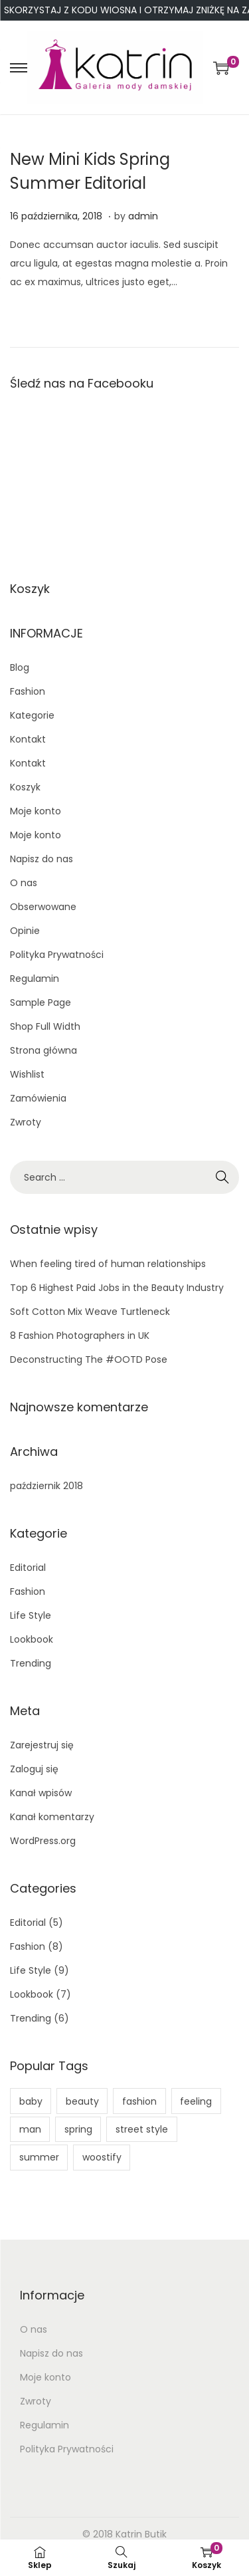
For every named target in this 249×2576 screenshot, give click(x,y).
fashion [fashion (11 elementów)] (139, 2101)
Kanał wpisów (41, 1793)
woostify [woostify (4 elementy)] (102, 2157)
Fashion (27, 691)
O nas (23, 882)
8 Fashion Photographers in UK (79, 1335)
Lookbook (31, 1639)
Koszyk (25, 787)
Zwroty (25, 1122)
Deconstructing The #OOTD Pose (88, 1359)
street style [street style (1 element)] (142, 2129)
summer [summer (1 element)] (39, 2157)
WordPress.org (43, 1840)
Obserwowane (43, 906)
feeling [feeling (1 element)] (196, 2101)
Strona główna (43, 1050)
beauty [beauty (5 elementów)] (82, 2101)
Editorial (28, 1567)
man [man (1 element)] (30, 2129)
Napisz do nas (41, 859)
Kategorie (32, 715)
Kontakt (28, 739)
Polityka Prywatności (57, 954)
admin (143, 216)
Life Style (30, 1615)
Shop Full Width (45, 1026)
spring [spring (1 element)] (78, 2129)
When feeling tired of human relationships (108, 1263)
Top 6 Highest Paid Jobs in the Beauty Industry (117, 1287)
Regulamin (34, 978)
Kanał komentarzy (52, 1816)
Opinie (25, 930)
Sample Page (40, 1002)
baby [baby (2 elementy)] (30, 2101)
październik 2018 (46, 1485)
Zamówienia (38, 1098)
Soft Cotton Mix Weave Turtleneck (90, 1311)
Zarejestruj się (42, 1745)
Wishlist (27, 1074)
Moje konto (35, 811)
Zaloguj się (34, 1769)
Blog (19, 667)
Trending (30, 1663)
